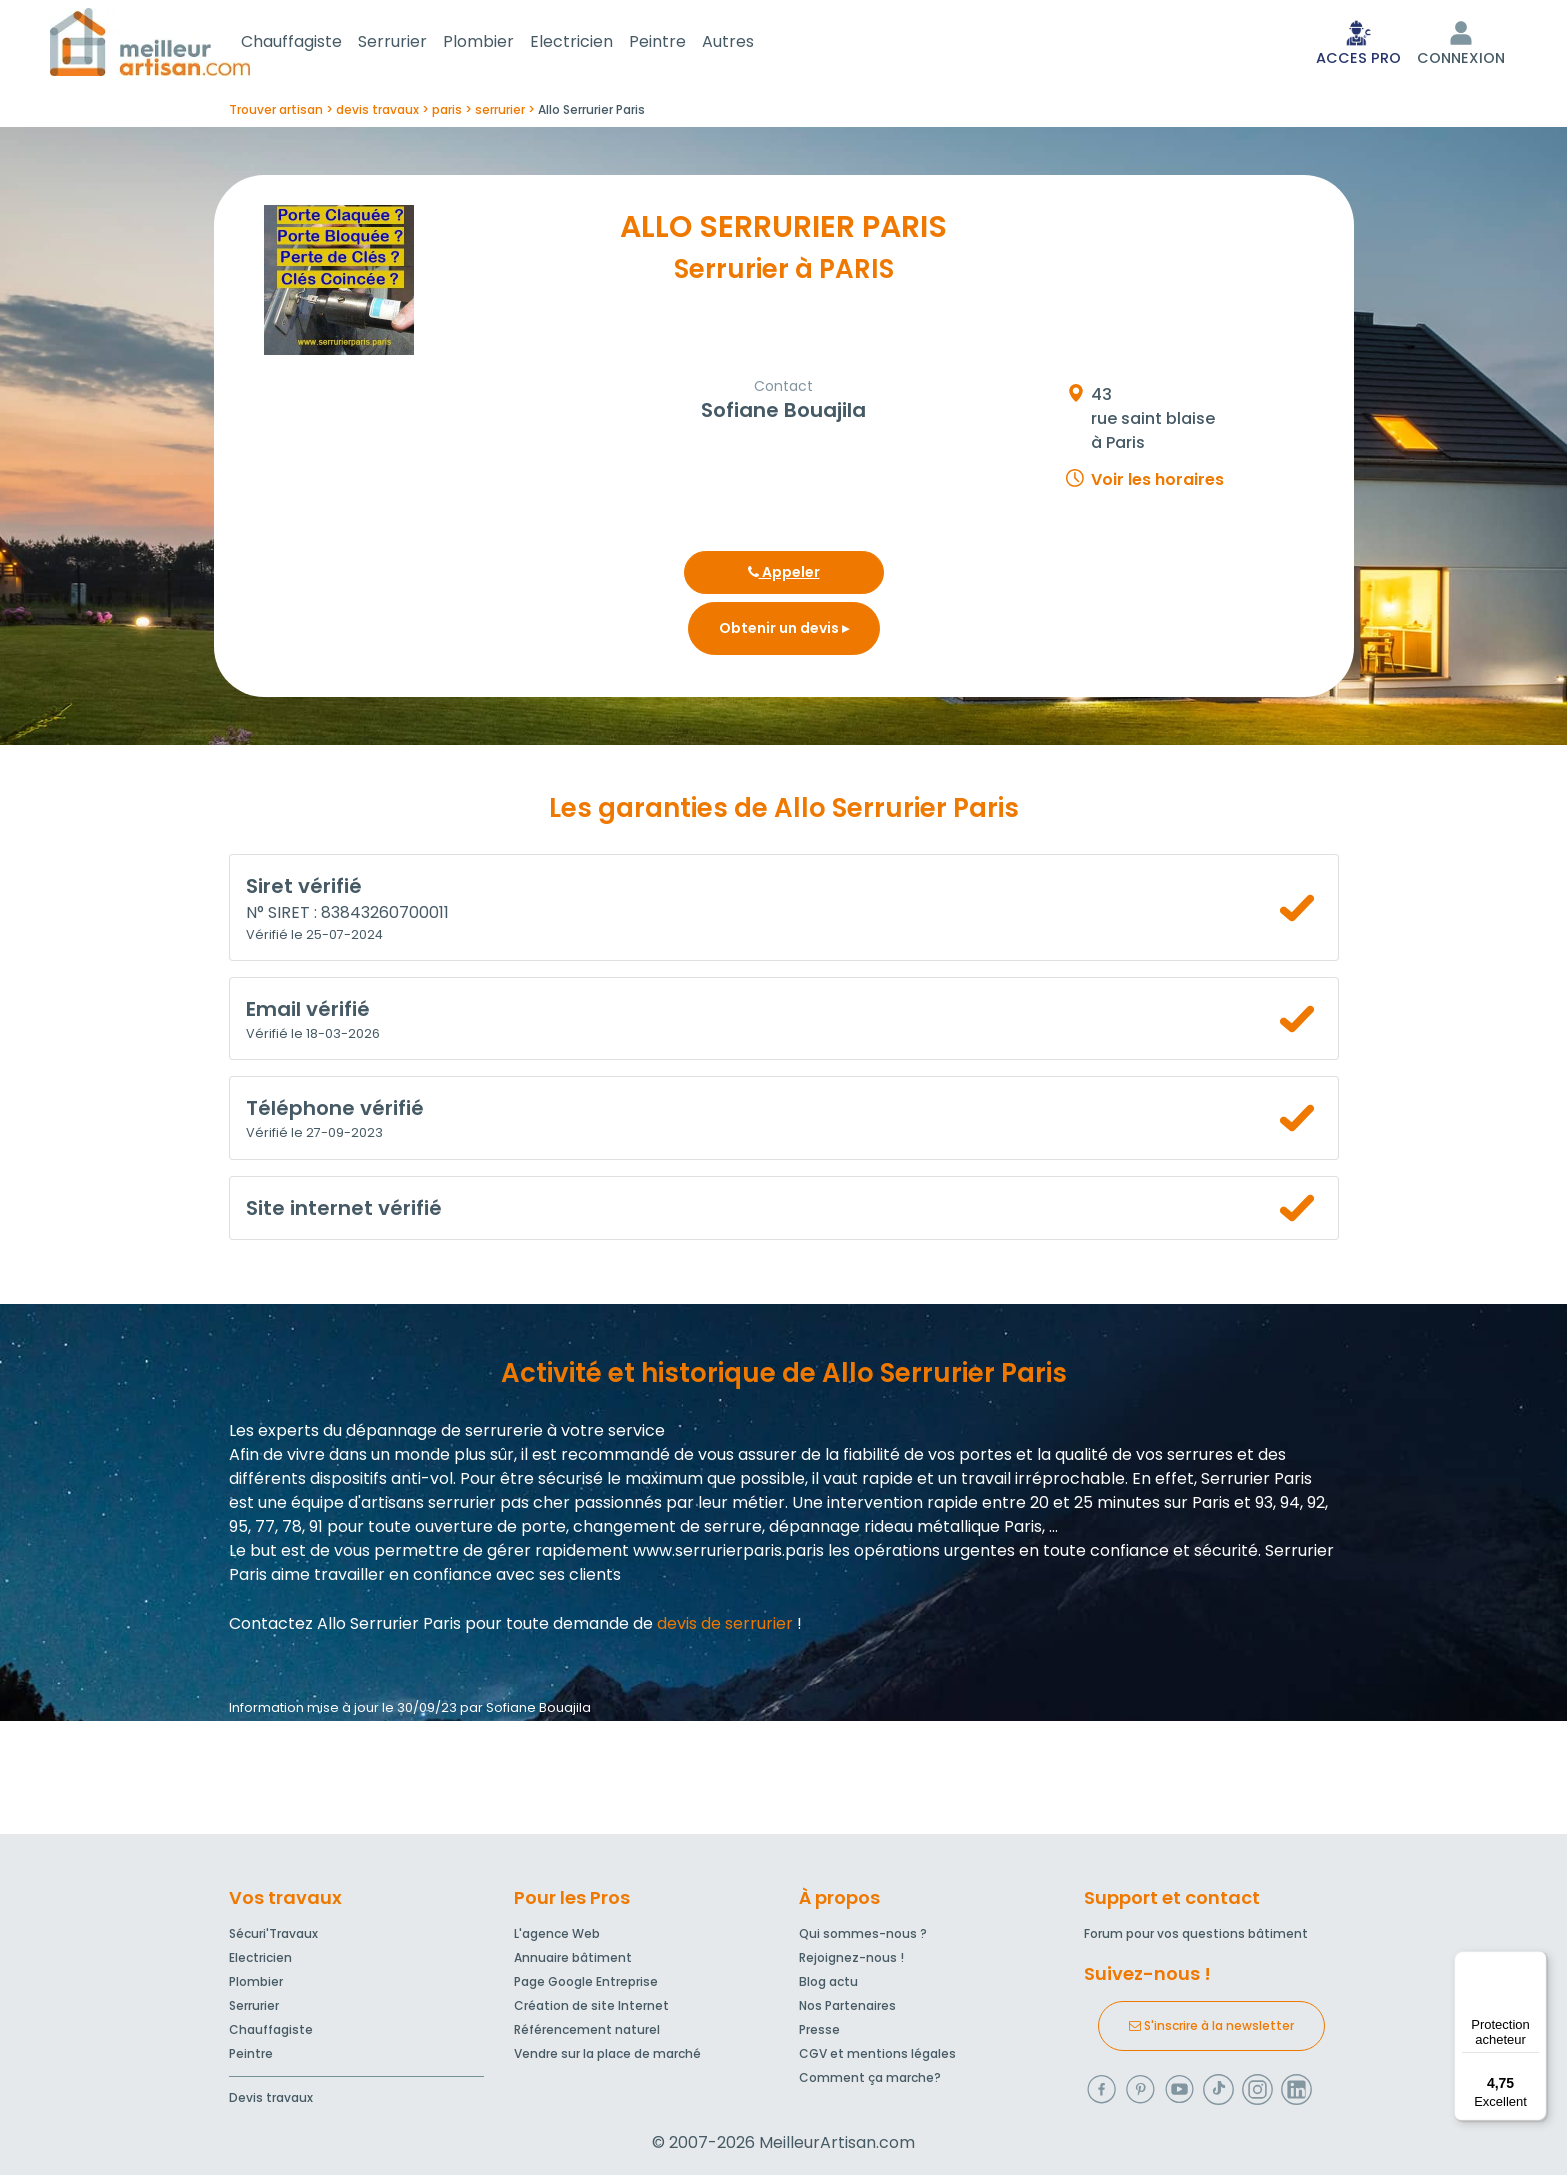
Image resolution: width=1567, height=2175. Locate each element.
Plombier (502, 43)
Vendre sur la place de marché (607, 2053)
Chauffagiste (315, 43)
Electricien (595, 43)
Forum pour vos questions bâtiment (1196, 1933)
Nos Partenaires (847, 2005)
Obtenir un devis (784, 632)
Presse (819, 2029)
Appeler (784, 576)
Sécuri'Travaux (273, 1933)
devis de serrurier (725, 1627)
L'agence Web (557, 1933)
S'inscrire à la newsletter (1211, 2025)
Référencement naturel (587, 2029)
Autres (752, 43)
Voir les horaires (1157, 483)
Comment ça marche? (870, 2077)
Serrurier (416, 43)
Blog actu (828, 1981)
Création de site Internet (591, 2005)
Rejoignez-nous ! (851, 1957)
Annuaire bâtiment (573, 1957)
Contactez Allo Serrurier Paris (345, 1627)
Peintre (681, 43)
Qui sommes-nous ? (863, 1933)
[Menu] (1535, 1963)
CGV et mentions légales (877, 2053)
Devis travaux (271, 2097)
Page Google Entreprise (586, 1981)
